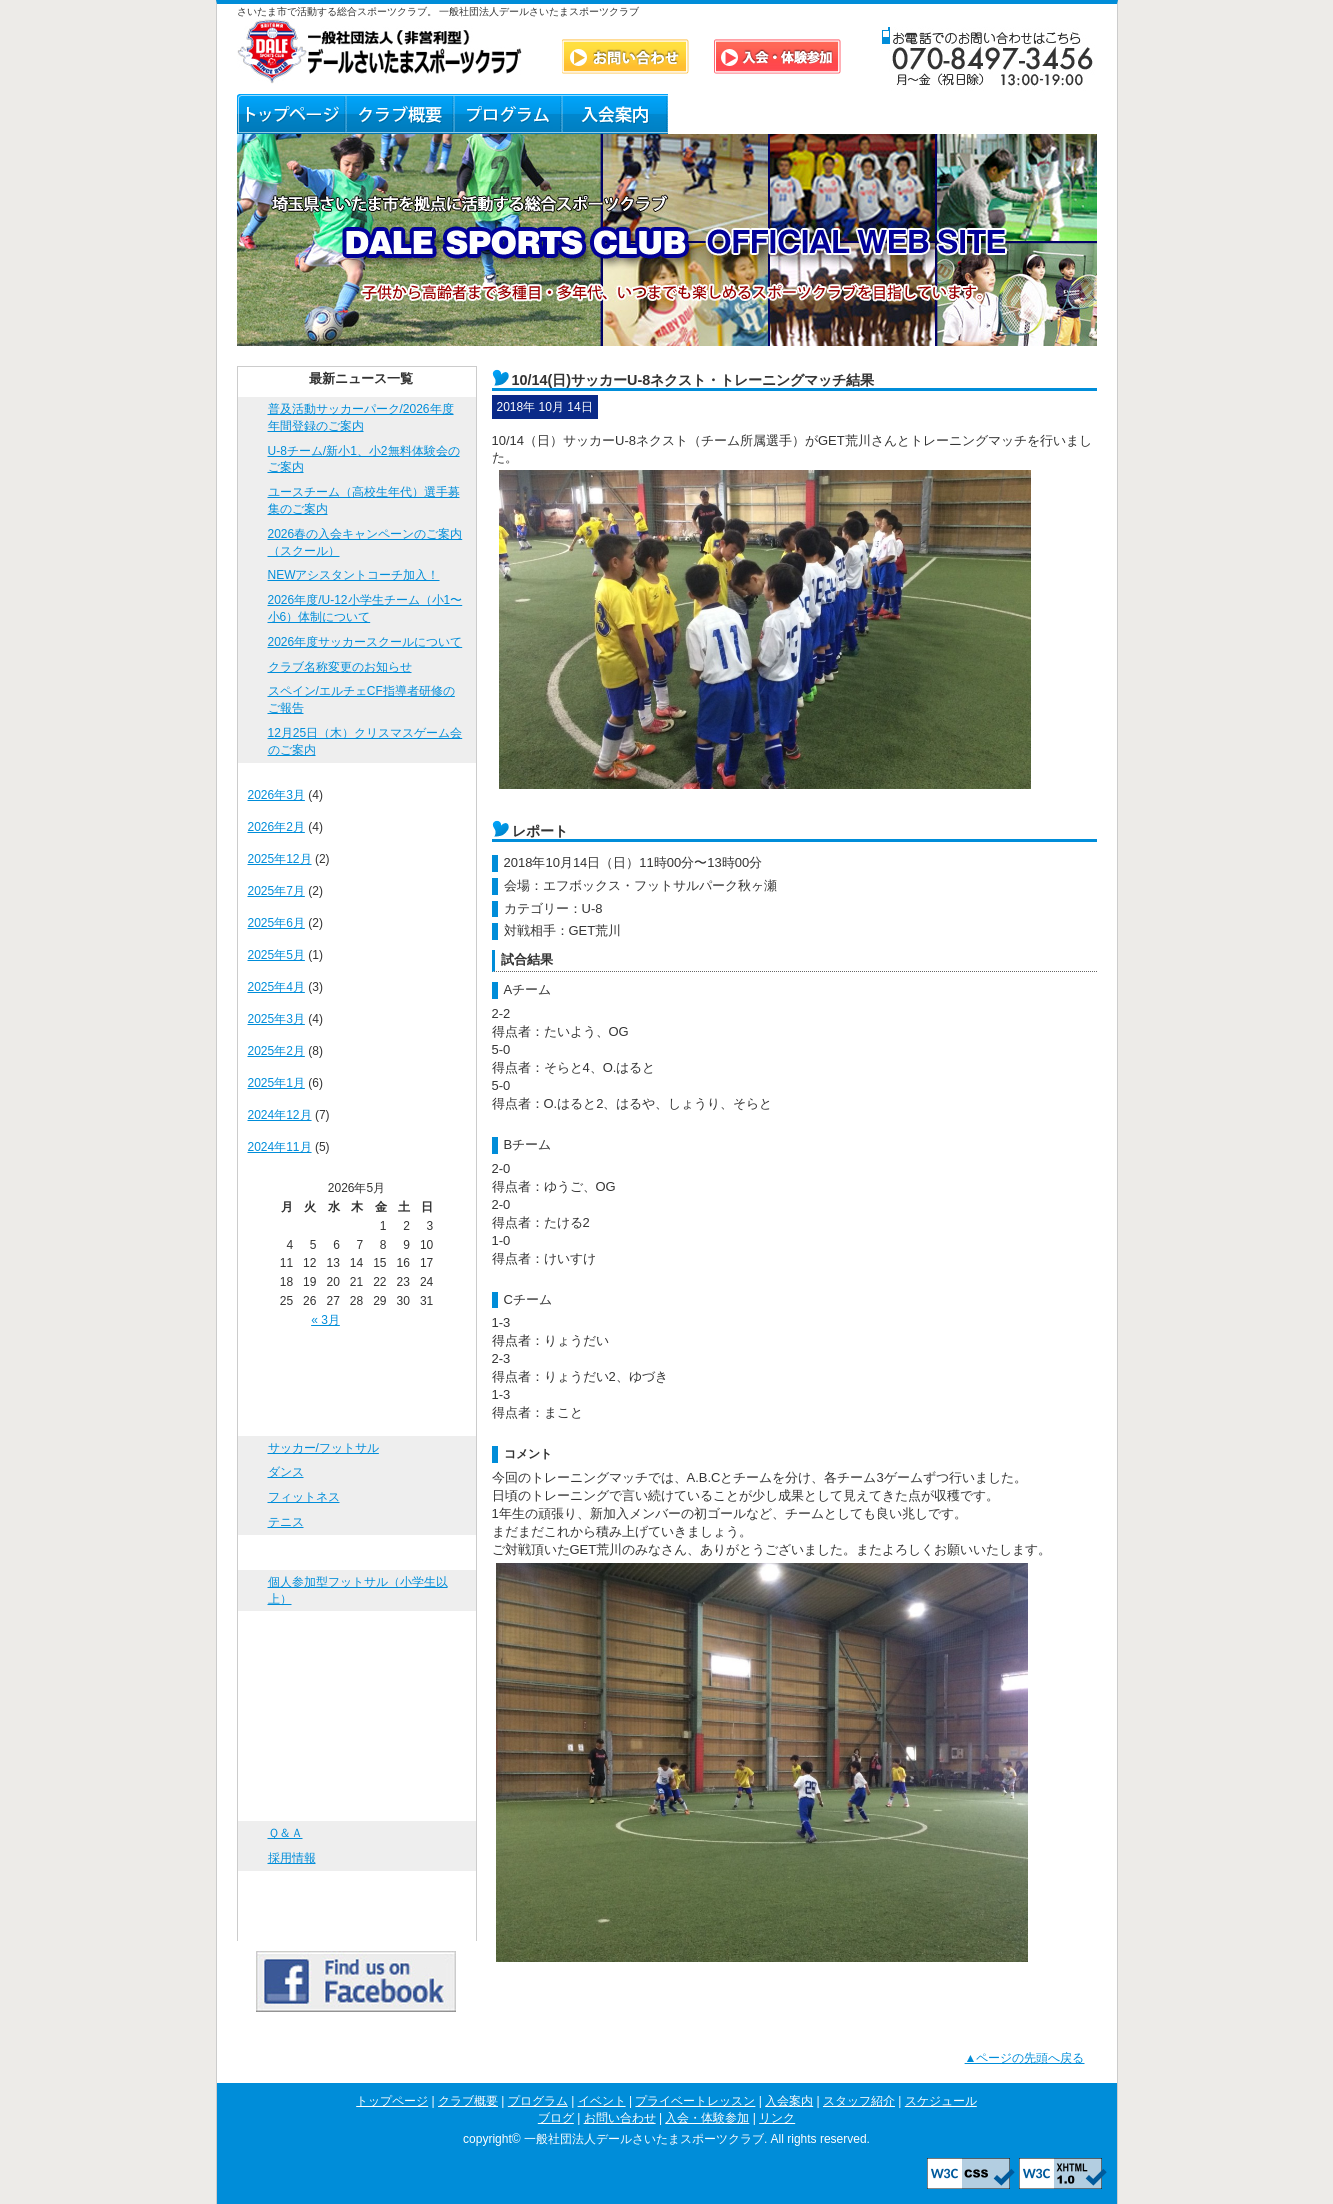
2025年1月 (276, 1083)
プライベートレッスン (357, 1628)
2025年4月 (276, 987)
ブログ (829, 114)
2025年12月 (280, 859)
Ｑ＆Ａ (936, 114)
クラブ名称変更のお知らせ (340, 667)
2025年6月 (276, 923)
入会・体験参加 (357, 1888)
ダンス (286, 1472)
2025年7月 (276, 891)
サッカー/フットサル (323, 1448)
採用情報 (292, 1858)
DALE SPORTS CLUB (380, 51)
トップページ (291, 114)
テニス (286, 1522)
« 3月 (325, 1320)
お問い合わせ (357, 1803)
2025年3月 (276, 1019)
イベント (357, 1552)
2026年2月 (276, 827)
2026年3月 (276, 795)
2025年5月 (276, 955)
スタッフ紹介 (722, 114)
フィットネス (304, 1497)
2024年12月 (280, 1115)
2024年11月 (280, 1147)
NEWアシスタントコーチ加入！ (354, 575)
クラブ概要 (399, 114)
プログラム (507, 114)
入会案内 (614, 114)
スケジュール (357, 1733)
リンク (1043, 114)
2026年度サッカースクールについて (365, 642)
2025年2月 (276, 1051)
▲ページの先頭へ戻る (1025, 2058)
